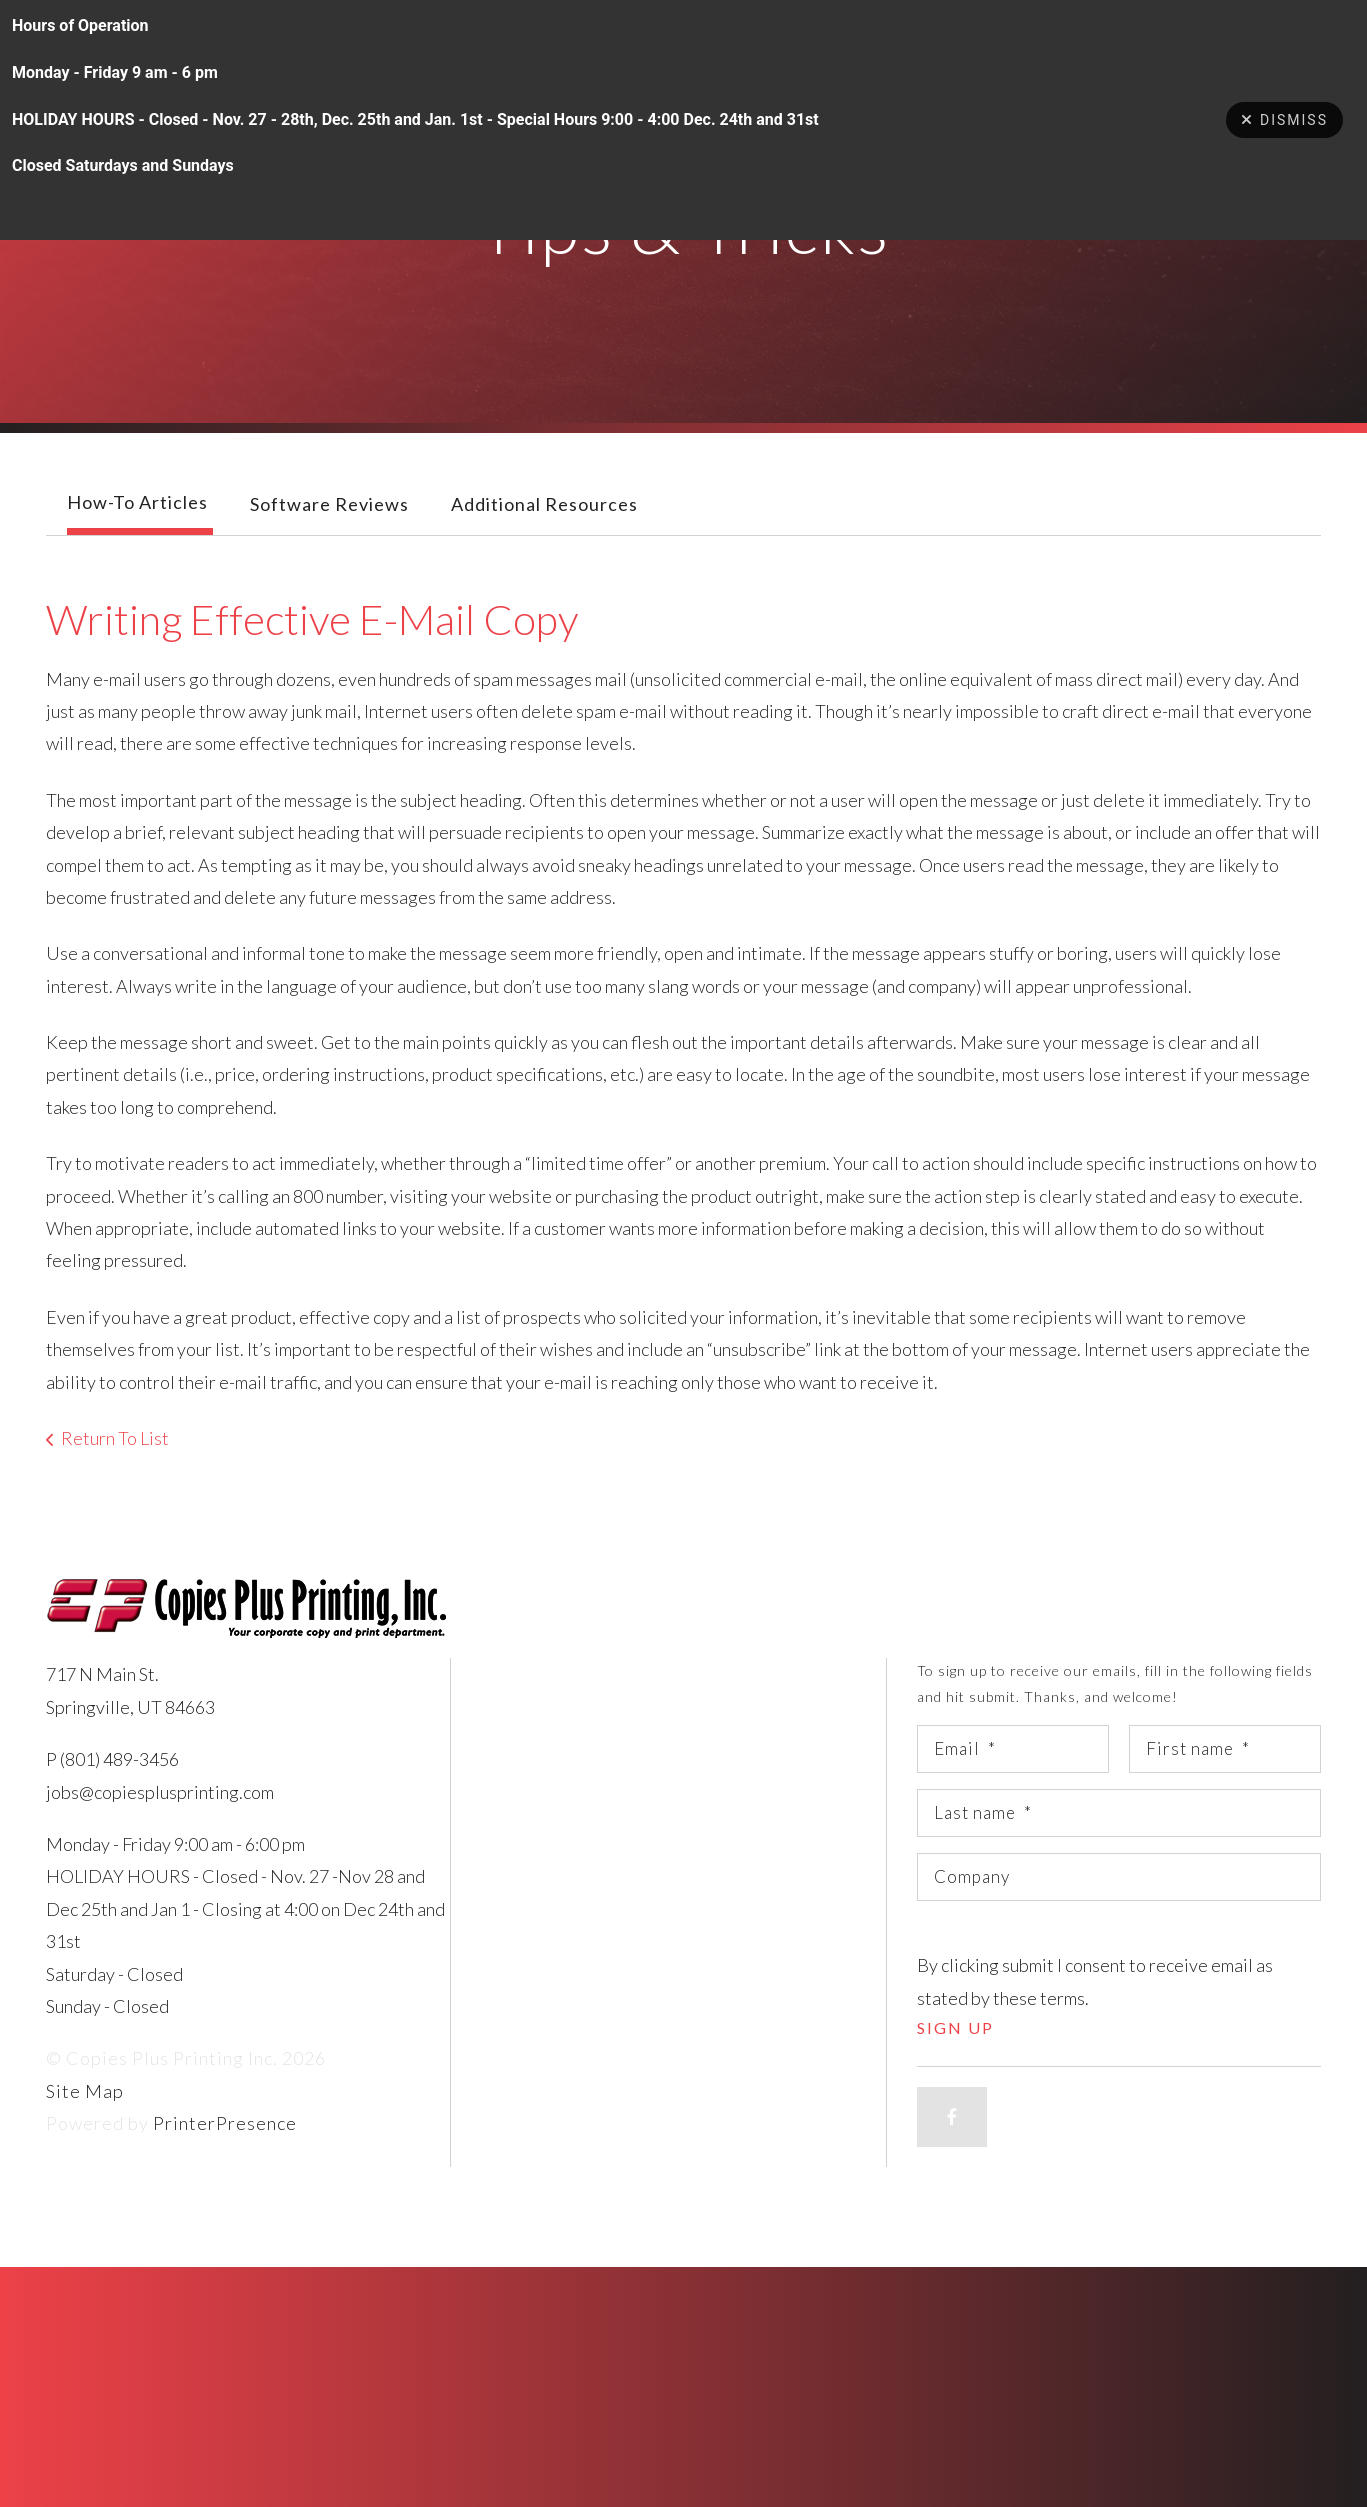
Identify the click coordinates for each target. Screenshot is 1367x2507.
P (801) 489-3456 (112, 1802)
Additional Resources (544, 547)
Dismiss (1284, 120)
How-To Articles (137, 545)
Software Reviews (329, 547)
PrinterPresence (225, 2166)
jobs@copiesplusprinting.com (160, 1835)
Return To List (115, 1481)
